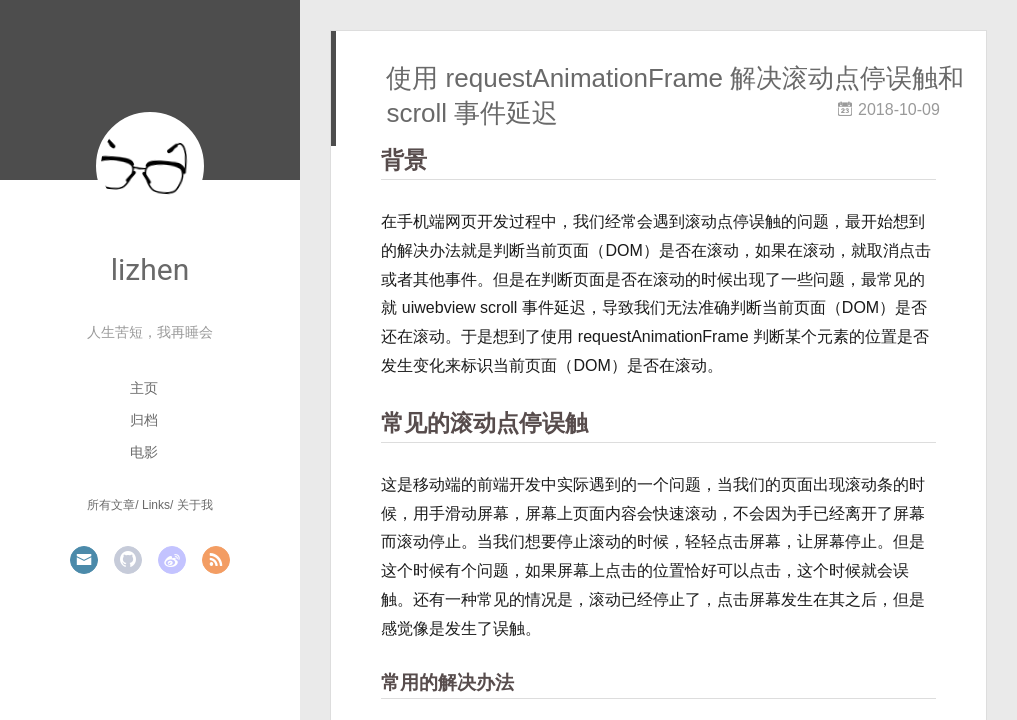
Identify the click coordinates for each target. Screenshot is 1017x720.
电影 (144, 452)
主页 (144, 388)
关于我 (195, 505)
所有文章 (111, 505)
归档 (144, 420)
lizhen (150, 269)
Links (156, 505)
